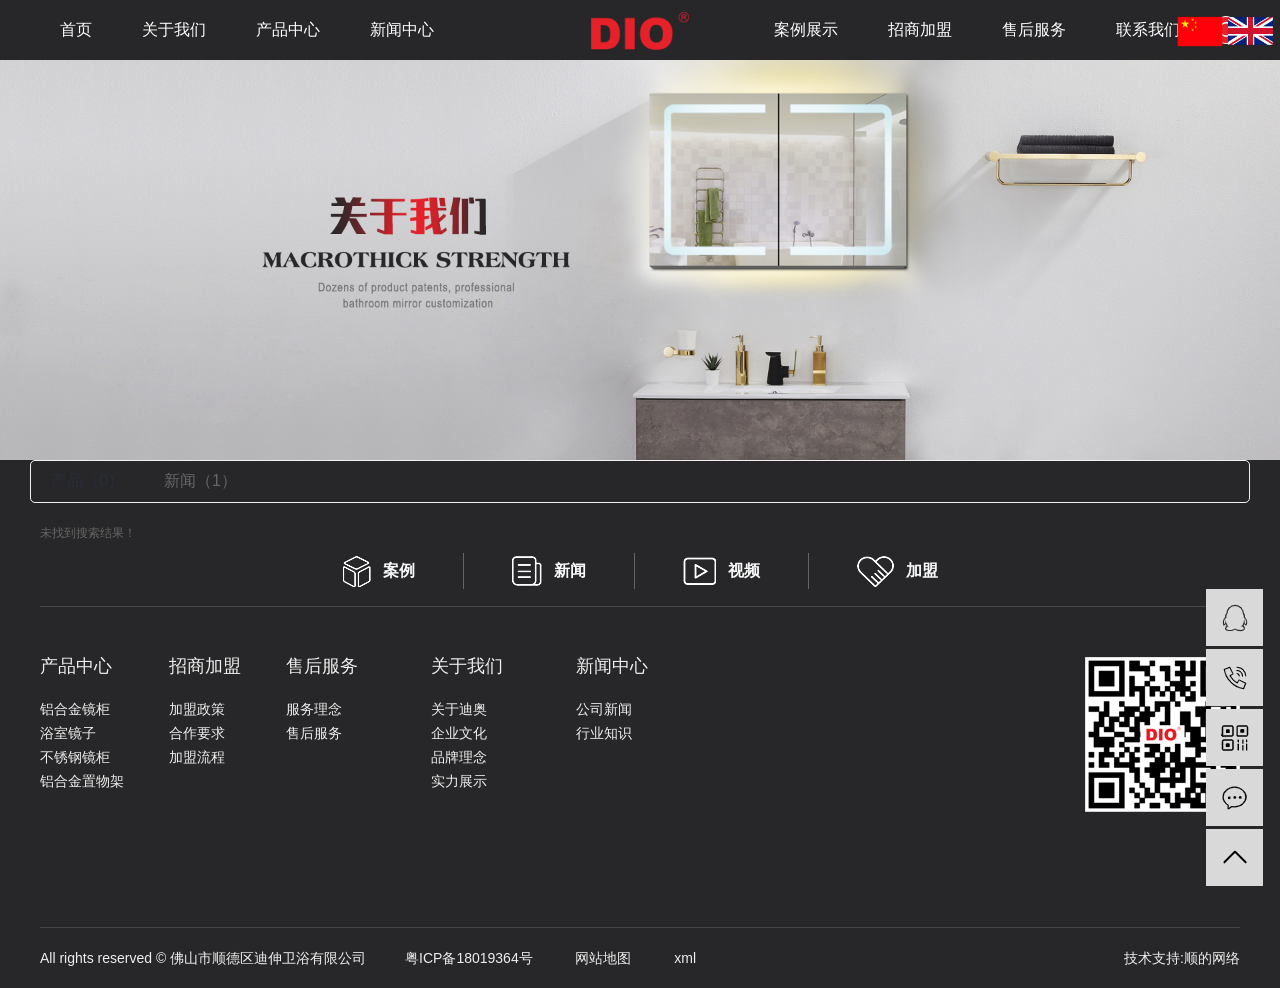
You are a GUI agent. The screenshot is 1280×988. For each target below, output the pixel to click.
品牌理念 (459, 757)
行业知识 (604, 733)
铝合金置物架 (82, 781)
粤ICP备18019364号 (449, 958)
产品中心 (288, 29)
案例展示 (806, 29)
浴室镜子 (68, 733)
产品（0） (87, 480)
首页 (76, 29)
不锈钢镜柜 (75, 757)
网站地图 (584, 958)
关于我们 (174, 29)
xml (665, 958)
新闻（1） (200, 480)
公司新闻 (604, 709)
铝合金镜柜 (75, 709)
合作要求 (197, 733)
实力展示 (459, 781)
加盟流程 (197, 757)
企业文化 (459, 733)
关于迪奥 (459, 709)
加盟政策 (197, 709)
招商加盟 (920, 29)
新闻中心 (402, 29)
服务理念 (314, 709)
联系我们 (1148, 29)
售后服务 (1034, 29)
